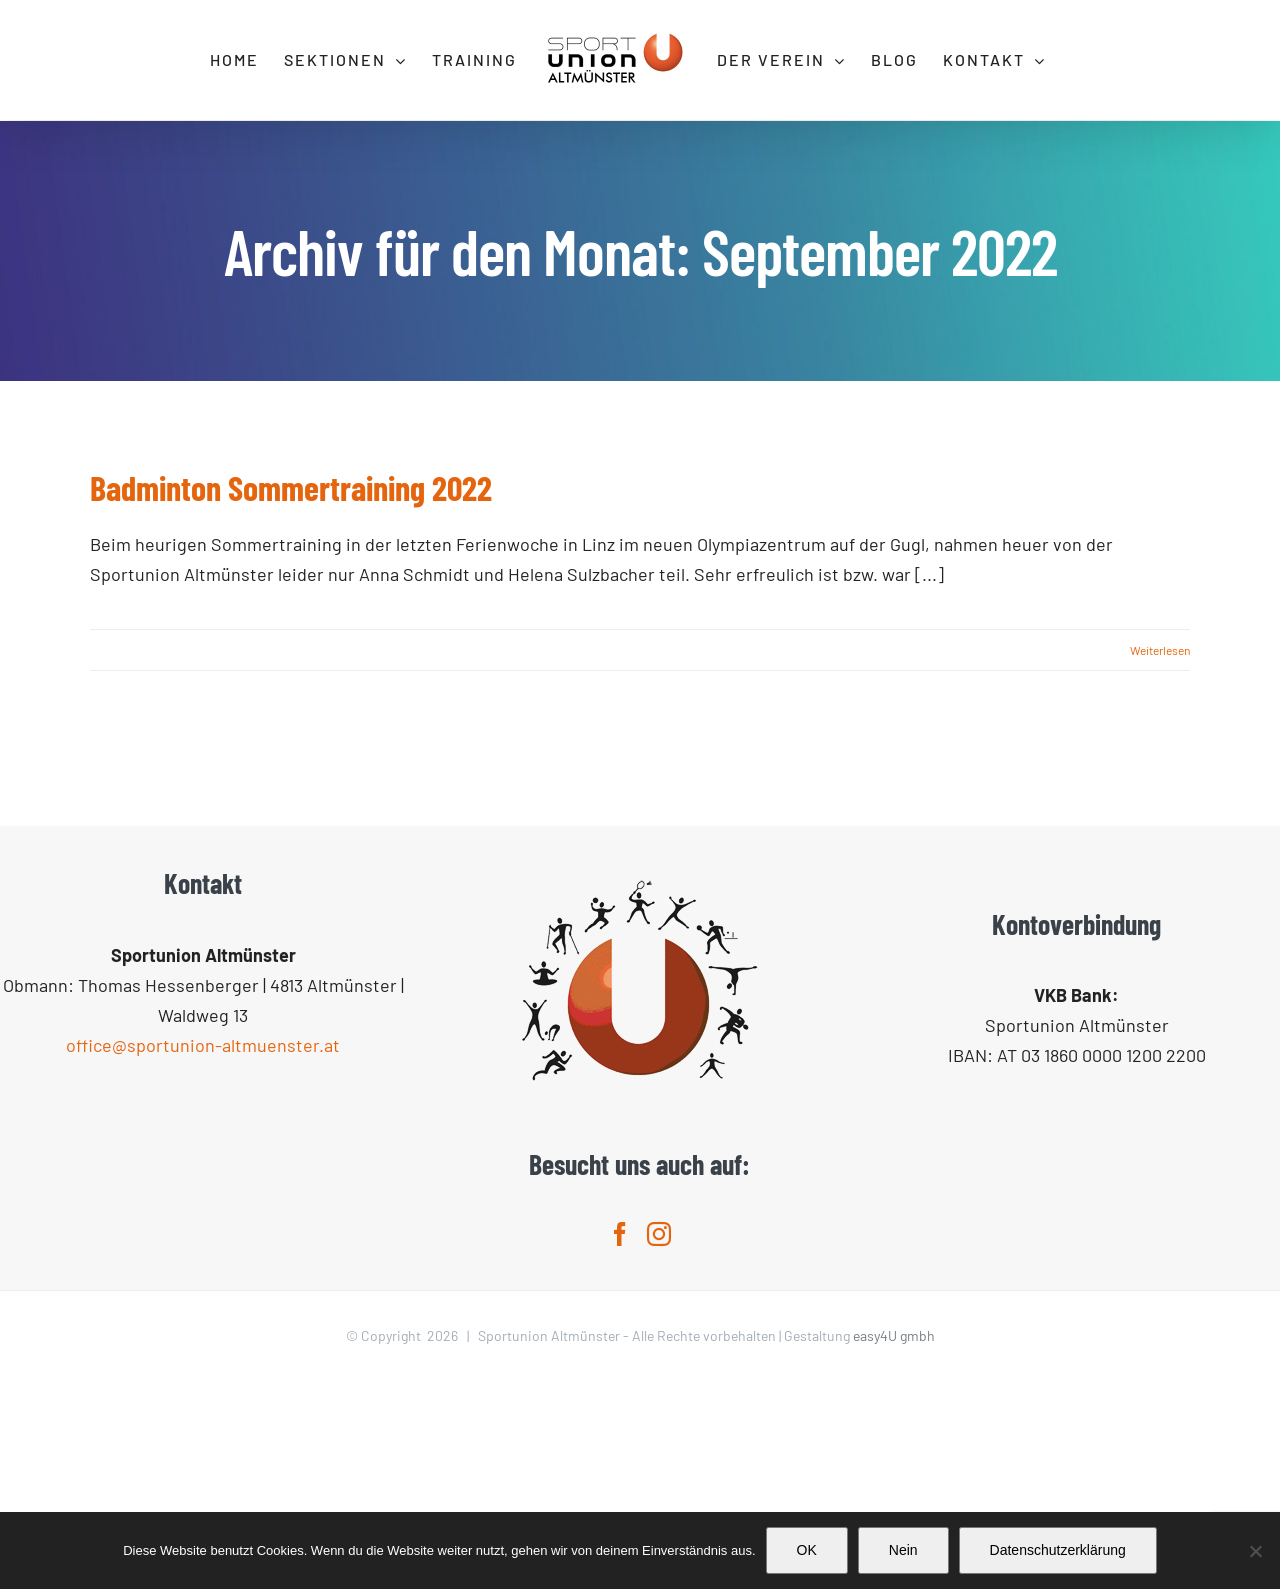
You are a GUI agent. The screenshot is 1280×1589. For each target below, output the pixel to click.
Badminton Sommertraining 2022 (291, 487)
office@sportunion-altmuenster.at (203, 1253)
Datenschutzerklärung (1058, 1550)
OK (807, 1550)
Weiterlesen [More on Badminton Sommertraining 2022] (1160, 650)
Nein (903, 1550)
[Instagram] (659, 1442)
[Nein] (1255, 1551)
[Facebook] (620, 1442)
